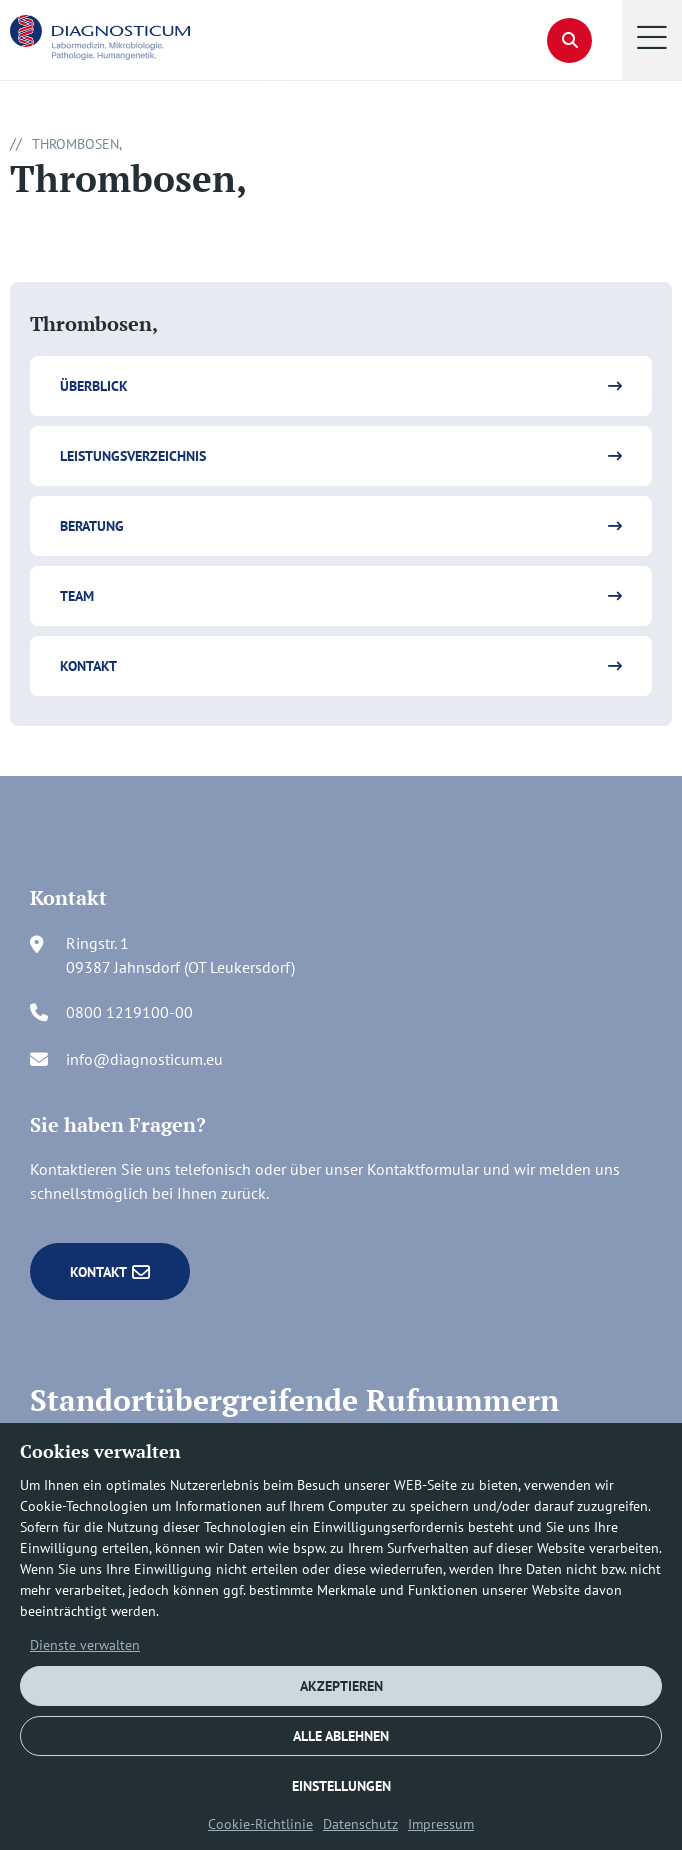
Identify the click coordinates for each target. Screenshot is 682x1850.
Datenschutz (360, 1824)
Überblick (94, 386)
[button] (652, 40)
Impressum (441, 1824)
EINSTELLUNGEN (341, 1786)
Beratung (92, 526)
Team (77, 596)
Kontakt (88, 666)
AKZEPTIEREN (341, 1686)
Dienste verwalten (85, 1645)
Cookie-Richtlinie (260, 1824)
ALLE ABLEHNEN (341, 1736)
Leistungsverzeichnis (133, 456)
